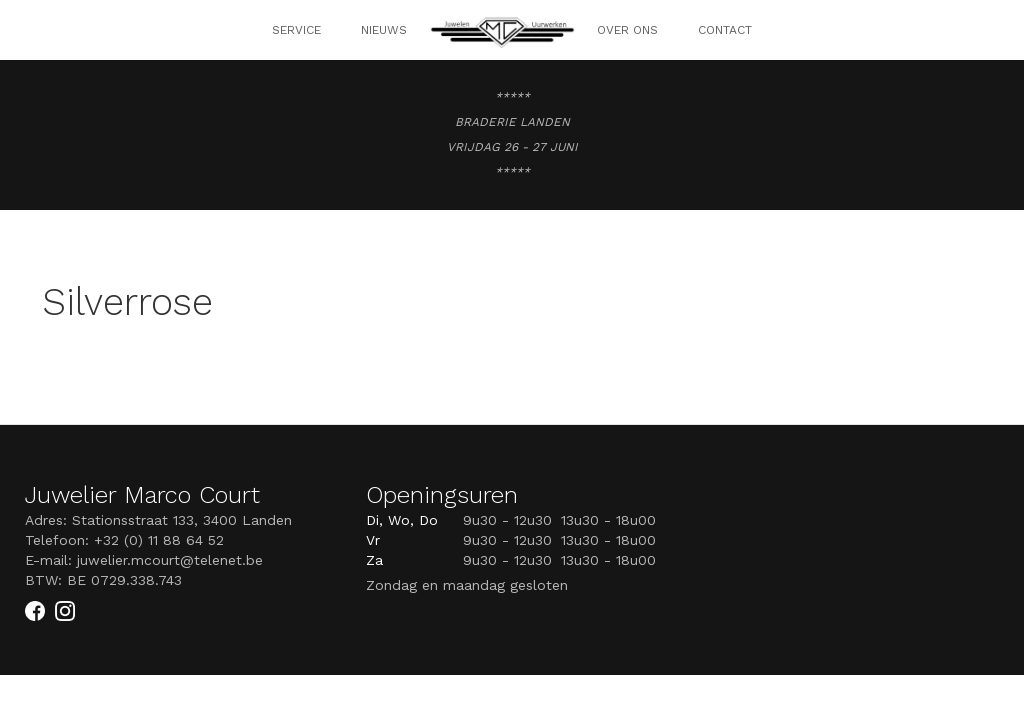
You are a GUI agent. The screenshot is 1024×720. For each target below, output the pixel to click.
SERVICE (296, 30)
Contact (725, 30)
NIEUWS (384, 30)
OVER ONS (627, 30)
